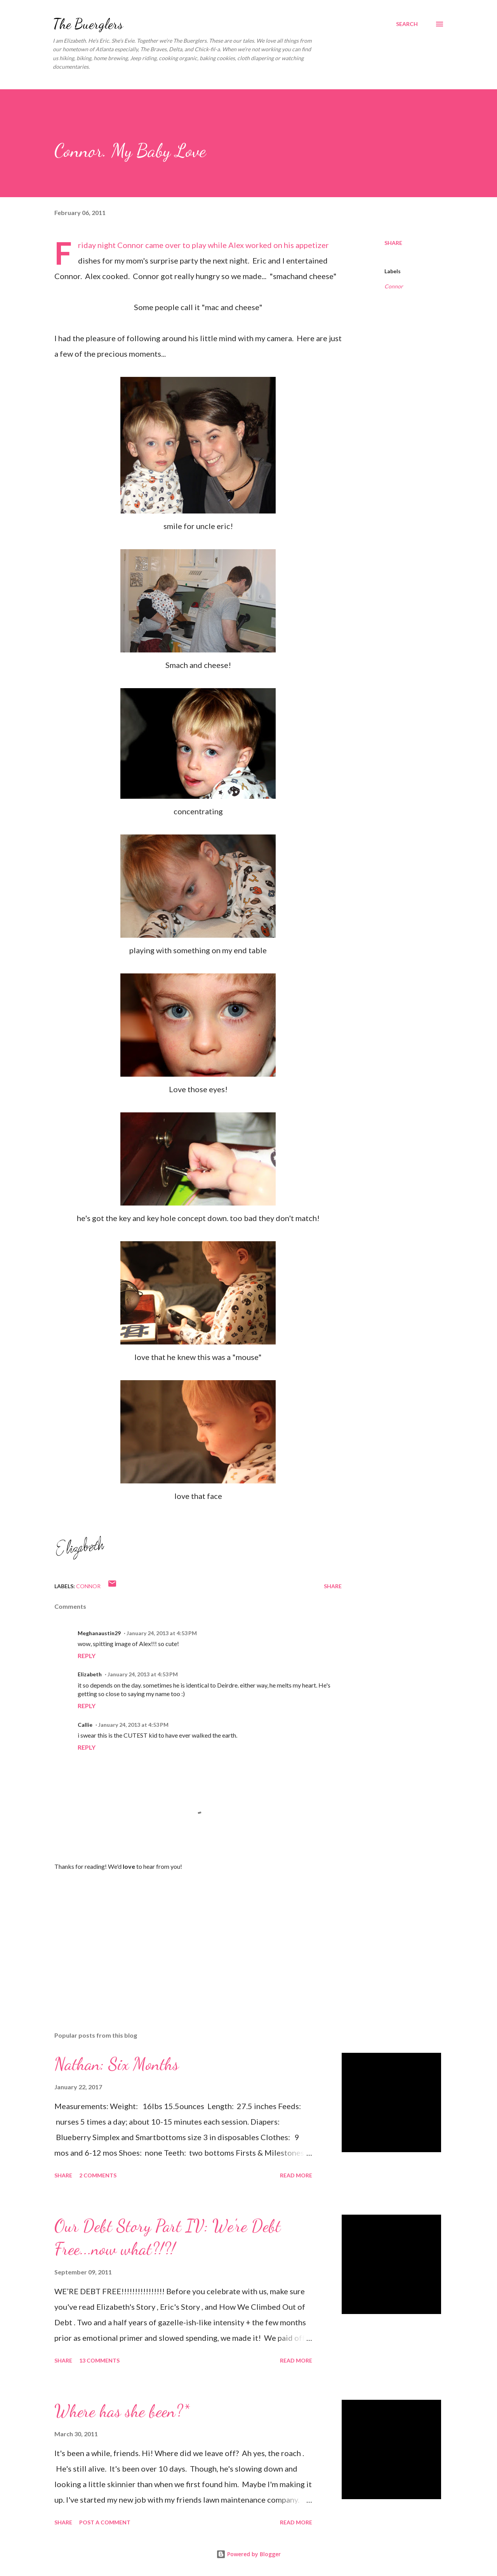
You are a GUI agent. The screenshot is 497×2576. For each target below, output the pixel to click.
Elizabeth (90, 1674)
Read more (296, 2175)
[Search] (407, 24)
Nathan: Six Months (116, 2064)
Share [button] (393, 242)
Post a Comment (104, 2522)
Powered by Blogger (248, 2554)
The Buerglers (88, 24)
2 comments (97, 2175)
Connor (393, 286)
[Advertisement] (185, 1934)
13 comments (99, 2360)
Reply (87, 1655)
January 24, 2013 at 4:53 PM (162, 1633)
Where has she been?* (121, 2411)
